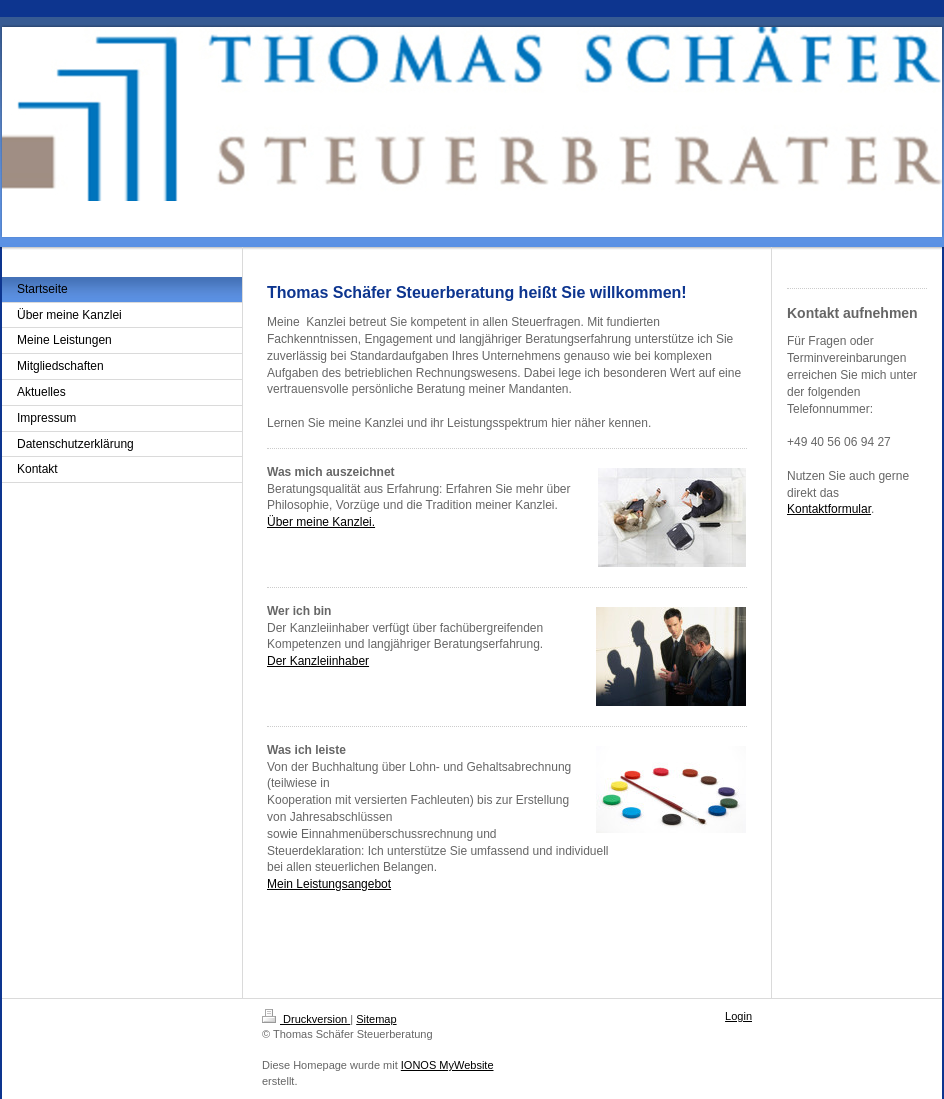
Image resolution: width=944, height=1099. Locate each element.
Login (738, 1016)
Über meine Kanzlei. (321, 522)
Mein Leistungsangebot (329, 884)
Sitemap (376, 1019)
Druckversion (306, 1019)
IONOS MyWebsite (447, 1065)
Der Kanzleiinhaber (318, 661)
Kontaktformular (829, 509)
